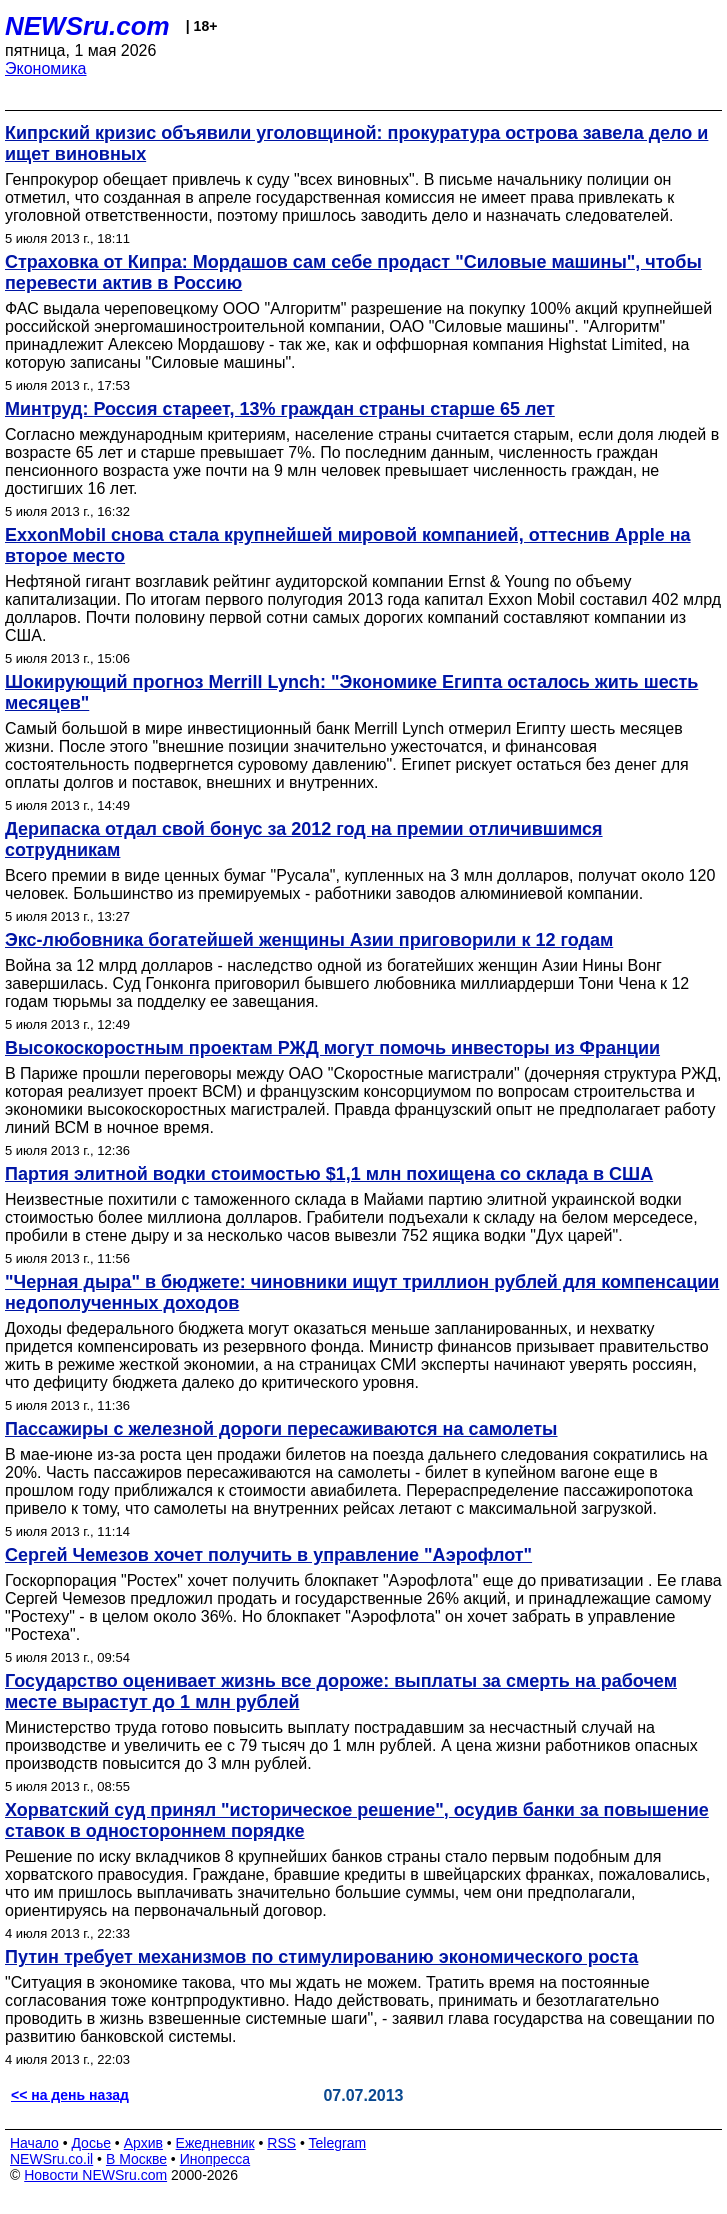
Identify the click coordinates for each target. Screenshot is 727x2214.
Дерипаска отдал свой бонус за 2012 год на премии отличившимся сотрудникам (304, 839)
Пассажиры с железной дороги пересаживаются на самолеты (281, 1429)
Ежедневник (215, 2143)
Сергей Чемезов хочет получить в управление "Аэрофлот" (268, 1555)
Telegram (338, 2143)
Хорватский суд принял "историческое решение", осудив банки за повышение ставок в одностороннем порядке (357, 1820)
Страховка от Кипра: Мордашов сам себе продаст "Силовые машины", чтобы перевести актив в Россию (353, 272)
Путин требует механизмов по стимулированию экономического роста (321, 1957)
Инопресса (215, 2159)
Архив (143, 2143)
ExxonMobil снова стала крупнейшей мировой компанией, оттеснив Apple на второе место (348, 545)
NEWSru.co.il (51, 2159)
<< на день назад (70, 2095)
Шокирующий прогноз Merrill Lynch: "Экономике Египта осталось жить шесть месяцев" (351, 692)
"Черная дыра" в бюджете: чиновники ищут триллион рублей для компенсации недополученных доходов (362, 1292)
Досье (91, 2143)
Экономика (46, 68)
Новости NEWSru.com (95, 2175)
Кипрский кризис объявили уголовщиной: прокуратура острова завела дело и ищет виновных (356, 143)
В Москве (136, 2159)
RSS (281, 2143)
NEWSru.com (87, 26)
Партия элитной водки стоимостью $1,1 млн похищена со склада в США (329, 1174)
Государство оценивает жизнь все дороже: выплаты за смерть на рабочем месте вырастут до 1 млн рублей (341, 1691)
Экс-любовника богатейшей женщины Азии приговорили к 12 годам (309, 940)
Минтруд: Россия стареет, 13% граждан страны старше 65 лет (280, 409)
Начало (34, 2143)
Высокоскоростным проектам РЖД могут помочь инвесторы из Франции (332, 1048)
